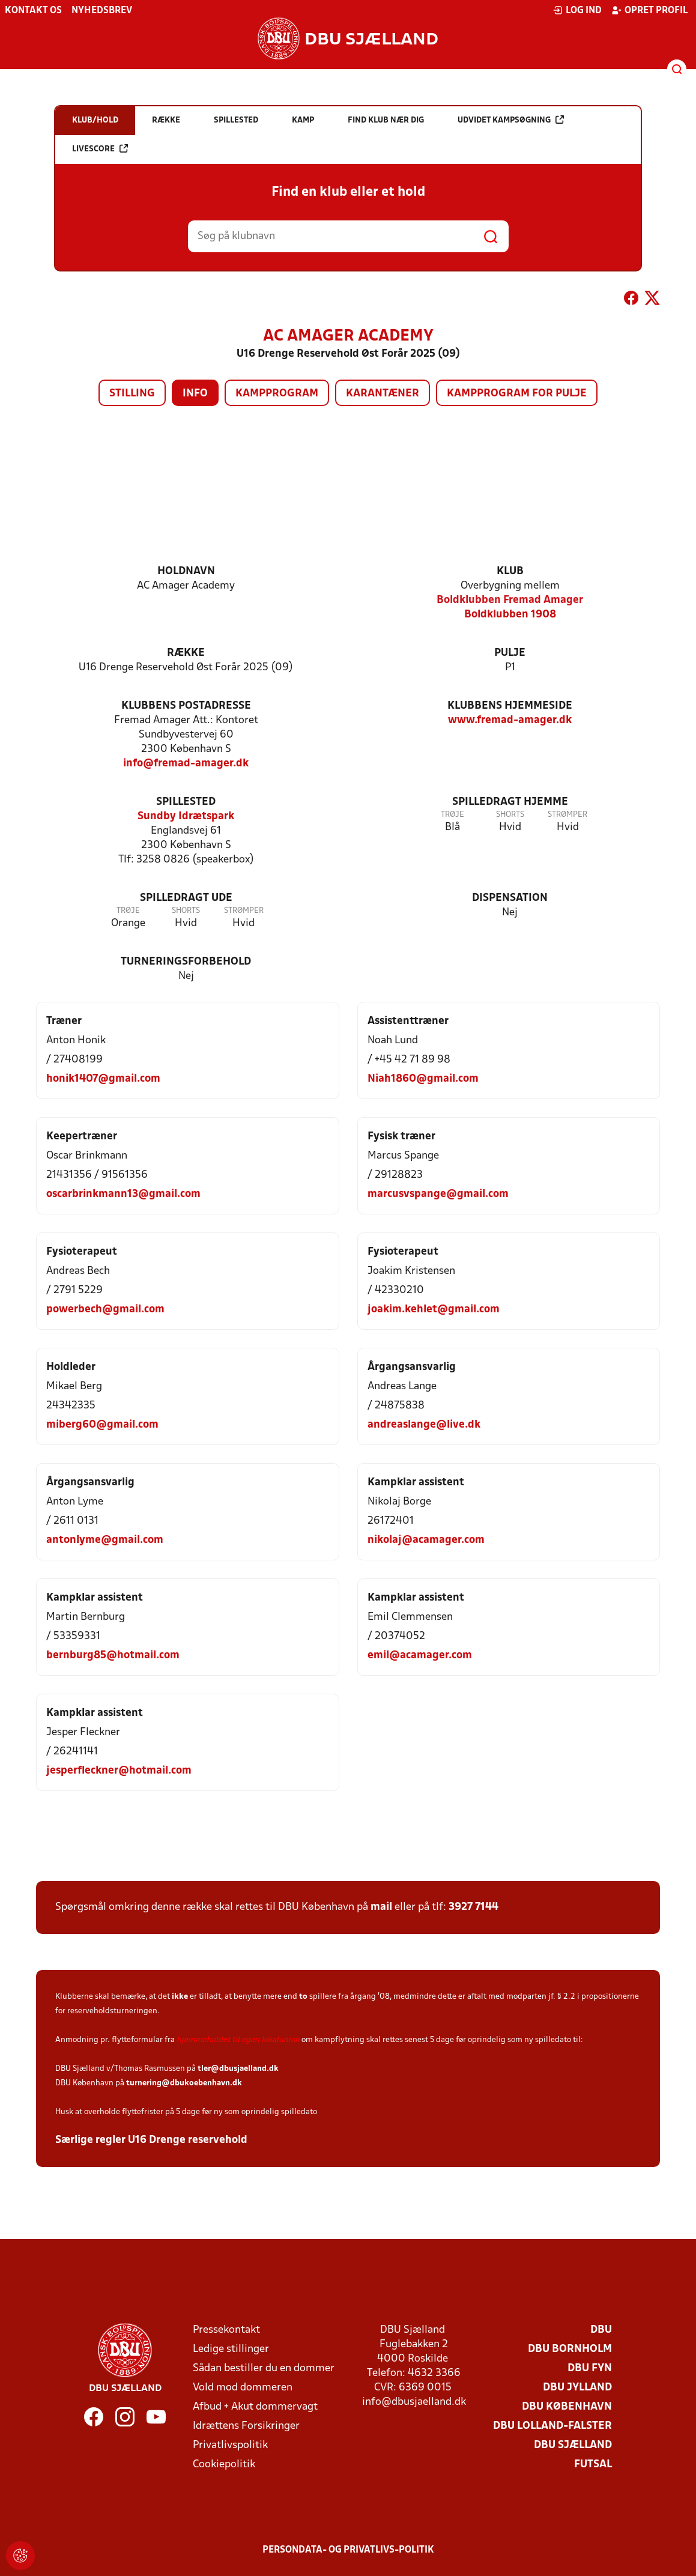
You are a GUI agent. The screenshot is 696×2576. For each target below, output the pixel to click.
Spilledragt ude (186, 898)
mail (381, 1907)
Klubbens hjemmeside (509, 706)
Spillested (186, 802)
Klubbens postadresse (186, 706)
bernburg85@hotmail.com (113, 1655)
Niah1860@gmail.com (423, 1079)
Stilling (132, 394)
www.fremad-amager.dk (510, 720)
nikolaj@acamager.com (426, 1540)
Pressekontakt (226, 2330)
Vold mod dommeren (242, 2388)
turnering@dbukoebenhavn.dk (184, 2083)
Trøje (452, 815)
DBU (601, 2330)
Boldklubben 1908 (510, 615)
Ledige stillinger (231, 2349)
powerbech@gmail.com (105, 1310)
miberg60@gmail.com (102, 1425)
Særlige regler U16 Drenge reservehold (151, 2140)
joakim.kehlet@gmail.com (434, 1310)
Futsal (593, 2464)
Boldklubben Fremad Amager (510, 600)
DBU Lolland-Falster (552, 2426)
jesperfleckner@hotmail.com (119, 1771)
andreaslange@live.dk (424, 1425)
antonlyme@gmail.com (104, 1540)
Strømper (567, 815)
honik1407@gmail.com (103, 1079)
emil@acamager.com (420, 1655)
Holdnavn (186, 571)
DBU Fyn (589, 2368)
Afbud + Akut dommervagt (255, 2407)
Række (186, 653)
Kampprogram (276, 394)
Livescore (100, 148)
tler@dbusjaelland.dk (238, 2069)
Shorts (510, 815)
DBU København (567, 2407)
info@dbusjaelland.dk (414, 2402)
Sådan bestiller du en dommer (263, 2368)
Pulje (509, 653)
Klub (510, 571)
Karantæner (382, 394)
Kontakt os (33, 11)
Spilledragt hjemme (510, 802)
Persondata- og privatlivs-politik (348, 2550)
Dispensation (510, 898)
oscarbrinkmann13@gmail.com (123, 1194)
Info (195, 394)
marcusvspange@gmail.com (438, 1194)
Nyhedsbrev (101, 11)
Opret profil (649, 10)
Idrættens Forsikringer (246, 2426)
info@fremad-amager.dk (186, 764)
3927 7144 (473, 1907)
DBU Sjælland (573, 2445)
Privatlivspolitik (230, 2445)
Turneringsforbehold (186, 962)
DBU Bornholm (570, 2349)
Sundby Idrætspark (186, 816)
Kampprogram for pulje (517, 394)
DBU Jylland (577, 2388)
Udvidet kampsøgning (511, 119)
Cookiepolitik (224, 2464)
